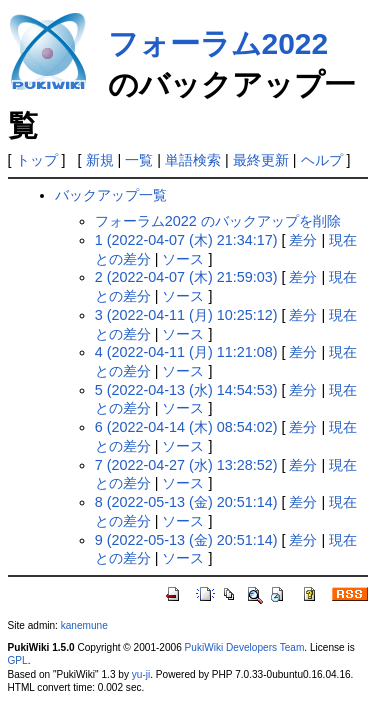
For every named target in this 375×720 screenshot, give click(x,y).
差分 (303, 240)
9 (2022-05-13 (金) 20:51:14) (186, 540)
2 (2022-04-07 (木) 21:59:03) (186, 277)
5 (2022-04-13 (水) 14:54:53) (186, 390)
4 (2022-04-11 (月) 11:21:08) (186, 352)
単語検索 (193, 160)
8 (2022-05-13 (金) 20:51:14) (186, 502)
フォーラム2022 (218, 43)
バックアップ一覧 (111, 195)
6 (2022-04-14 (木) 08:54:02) (186, 427)
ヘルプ (322, 160)
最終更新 (261, 160)
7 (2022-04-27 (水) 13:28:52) (186, 465)
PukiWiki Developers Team (245, 647)
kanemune (84, 625)
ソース (183, 259)
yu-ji (141, 674)
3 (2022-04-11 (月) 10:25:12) (186, 315)
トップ (37, 160)
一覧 (139, 160)
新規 (100, 160)
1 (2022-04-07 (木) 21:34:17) (186, 240)
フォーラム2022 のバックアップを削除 (218, 221)
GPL (18, 660)
